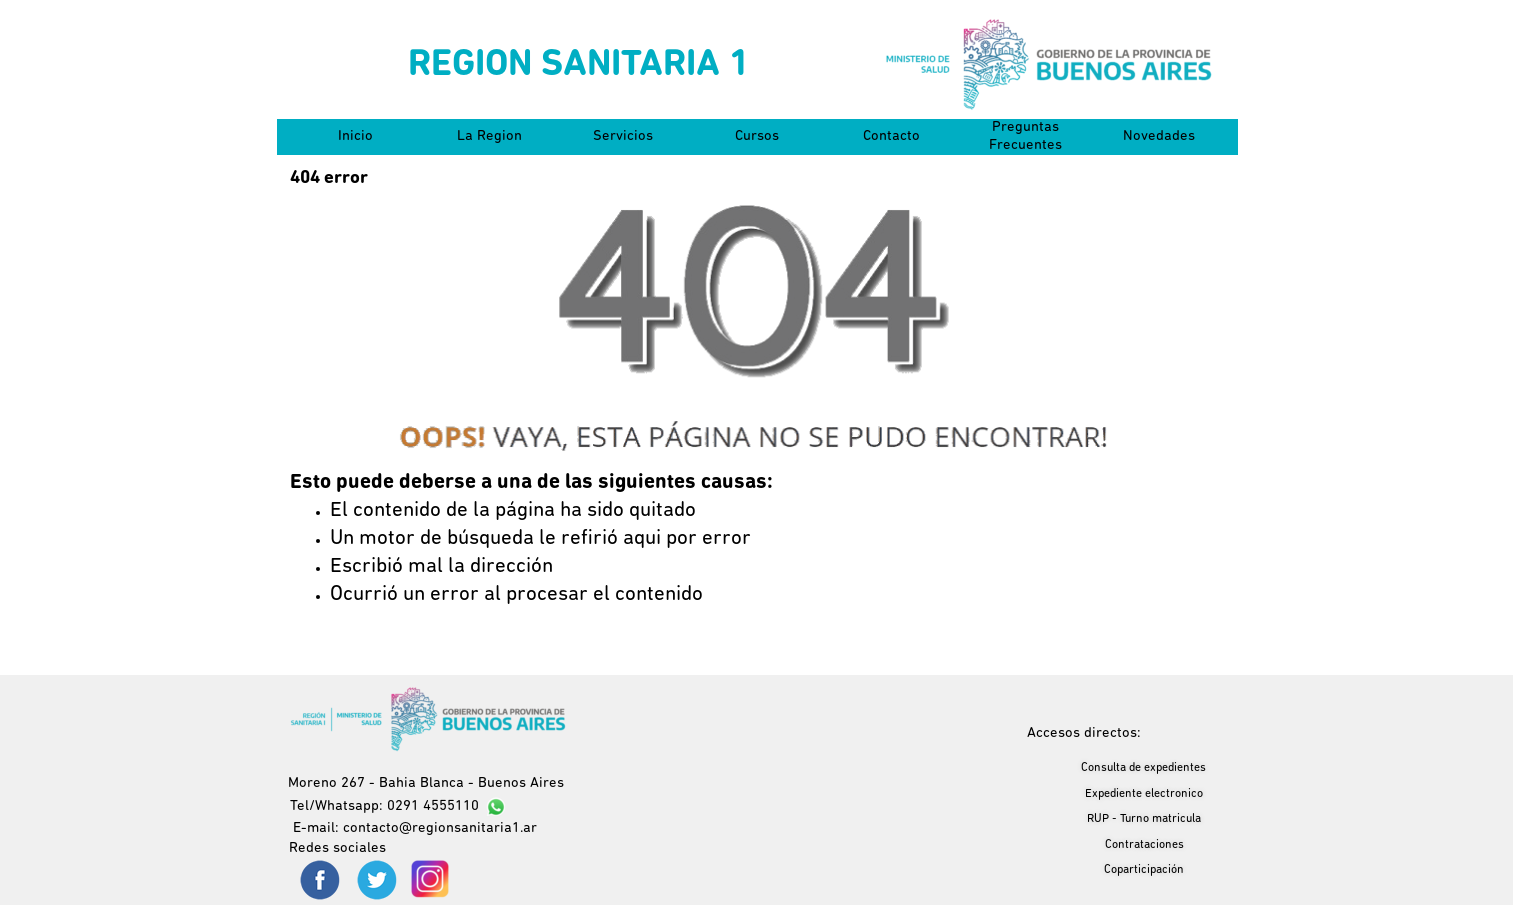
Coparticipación (1144, 870)
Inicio (355, 136)
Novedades (1159, 136)
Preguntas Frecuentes (1025, 136)
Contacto (891, 136)
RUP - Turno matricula (1144, 819)
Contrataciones (1144, 845)
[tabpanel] (757, 539)
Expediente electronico (1144, 794)
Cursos (757, 136)
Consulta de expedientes (1143, 768)
